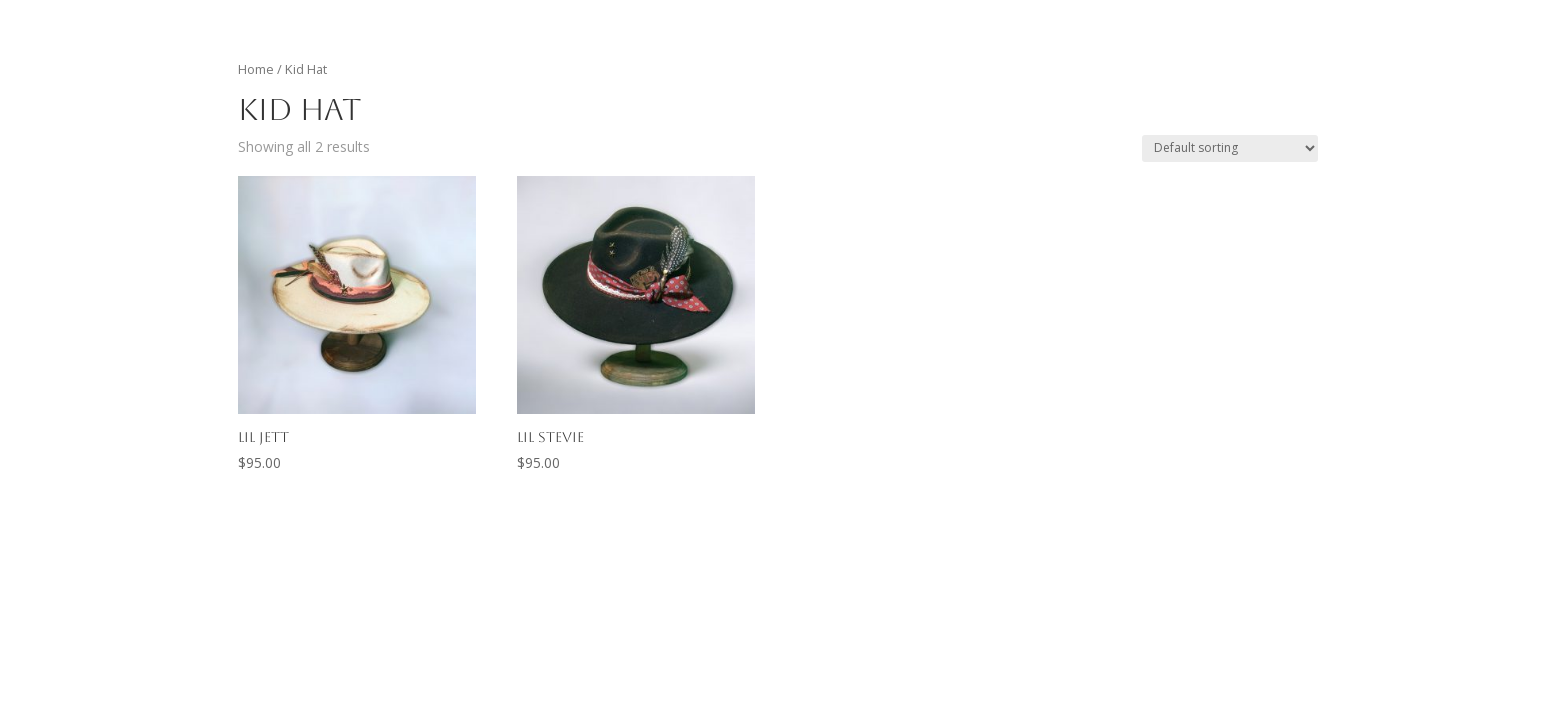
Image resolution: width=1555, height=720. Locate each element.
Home (256, 69)
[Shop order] (1230, 148)
